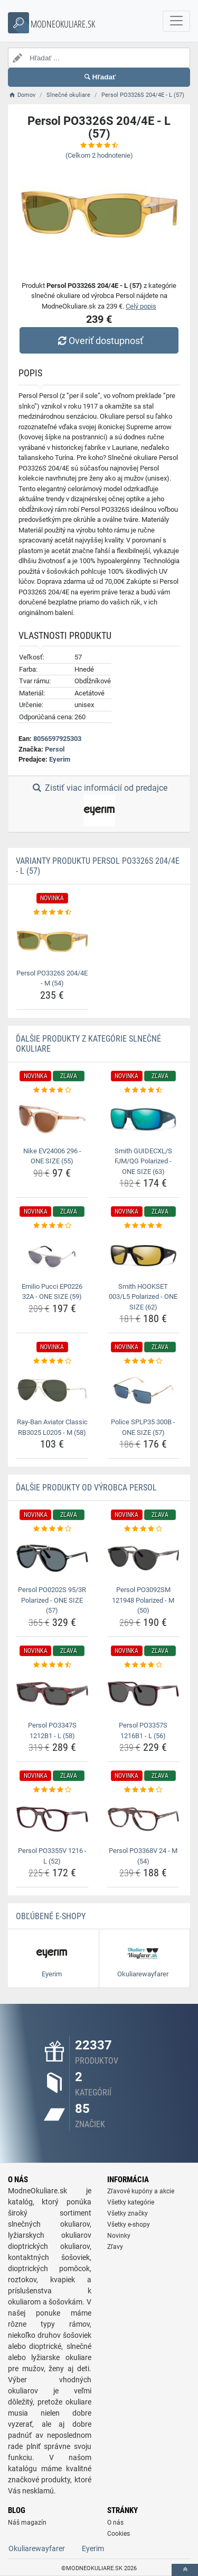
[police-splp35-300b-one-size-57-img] (144, 1390)
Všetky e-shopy (128, 2224)
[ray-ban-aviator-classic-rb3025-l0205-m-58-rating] (52, 1361)
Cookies (118, 2533)
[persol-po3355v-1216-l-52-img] (52, 1819)
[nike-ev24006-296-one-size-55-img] (52, 1119)
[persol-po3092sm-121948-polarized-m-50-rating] (144, 1529)
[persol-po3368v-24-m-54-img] (144, 1819)
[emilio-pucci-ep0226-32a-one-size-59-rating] (52, 1226)
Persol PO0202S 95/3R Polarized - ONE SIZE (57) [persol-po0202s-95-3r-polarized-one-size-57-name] (52, 1600)
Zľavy (115, 2246)
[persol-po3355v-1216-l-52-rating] (52, 1790)
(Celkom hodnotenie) (99, 155)
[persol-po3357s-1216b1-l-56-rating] (144, 1665)
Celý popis (141, 306)
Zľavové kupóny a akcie (140, 2191)
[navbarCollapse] (176, 21)
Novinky (118, 2235)
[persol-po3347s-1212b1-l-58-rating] (52, 1665)
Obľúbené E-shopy (51, 1916)
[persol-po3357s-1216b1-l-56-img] (144, 1694)
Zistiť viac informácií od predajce (99, 804)
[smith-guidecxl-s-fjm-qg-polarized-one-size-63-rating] (144, 1090)
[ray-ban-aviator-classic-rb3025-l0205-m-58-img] (52, 1390)
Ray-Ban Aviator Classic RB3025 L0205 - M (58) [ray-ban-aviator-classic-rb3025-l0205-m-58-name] (52, 1427)
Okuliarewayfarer (36, 2548)
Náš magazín (27, 2522)
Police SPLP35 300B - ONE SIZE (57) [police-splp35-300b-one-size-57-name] (143, 1427)
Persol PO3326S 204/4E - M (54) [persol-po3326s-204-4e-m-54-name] (52, 978)
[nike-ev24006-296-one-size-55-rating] (52, 1090)
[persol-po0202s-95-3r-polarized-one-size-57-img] (52, 1558)
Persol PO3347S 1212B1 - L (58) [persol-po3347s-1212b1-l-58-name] (52, 1730)
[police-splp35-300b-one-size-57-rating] (144, 1361)
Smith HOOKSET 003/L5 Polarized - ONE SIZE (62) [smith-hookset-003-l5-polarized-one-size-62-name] (143, 1296)
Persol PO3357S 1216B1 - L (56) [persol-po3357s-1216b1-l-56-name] (143, 1730)
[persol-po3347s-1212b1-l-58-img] (52, 1694)
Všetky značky (127, 2213)
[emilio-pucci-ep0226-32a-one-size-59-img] (52, 1255)
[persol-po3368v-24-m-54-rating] (144, 1790)
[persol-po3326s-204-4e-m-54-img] (52, 941)
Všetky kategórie (130, 2202)
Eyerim (59, 759)
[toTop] (185, 2570)
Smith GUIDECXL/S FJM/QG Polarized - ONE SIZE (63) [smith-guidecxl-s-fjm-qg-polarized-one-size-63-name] (143, 1161)
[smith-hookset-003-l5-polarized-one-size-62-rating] (144, 1226)
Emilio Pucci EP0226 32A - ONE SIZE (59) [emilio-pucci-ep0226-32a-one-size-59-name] (52, 1291)
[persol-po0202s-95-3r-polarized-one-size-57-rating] (52, 1529)
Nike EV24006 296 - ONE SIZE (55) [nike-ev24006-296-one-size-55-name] (52, 1156)
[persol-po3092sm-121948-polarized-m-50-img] (144, 1558)
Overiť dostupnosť (99, 340)
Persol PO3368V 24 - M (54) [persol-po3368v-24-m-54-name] (143, 1856)
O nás (115, 2522)
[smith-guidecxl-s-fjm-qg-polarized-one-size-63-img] (144, 1119)
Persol (54, 749)
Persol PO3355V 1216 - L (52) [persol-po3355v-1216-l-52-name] (52, 1856)
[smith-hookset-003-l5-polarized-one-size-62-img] (144, 1255)
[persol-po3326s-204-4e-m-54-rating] (52, 912)
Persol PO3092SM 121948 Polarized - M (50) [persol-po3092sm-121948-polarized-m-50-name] (143, 1600)
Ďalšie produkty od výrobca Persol (86, 1488)
